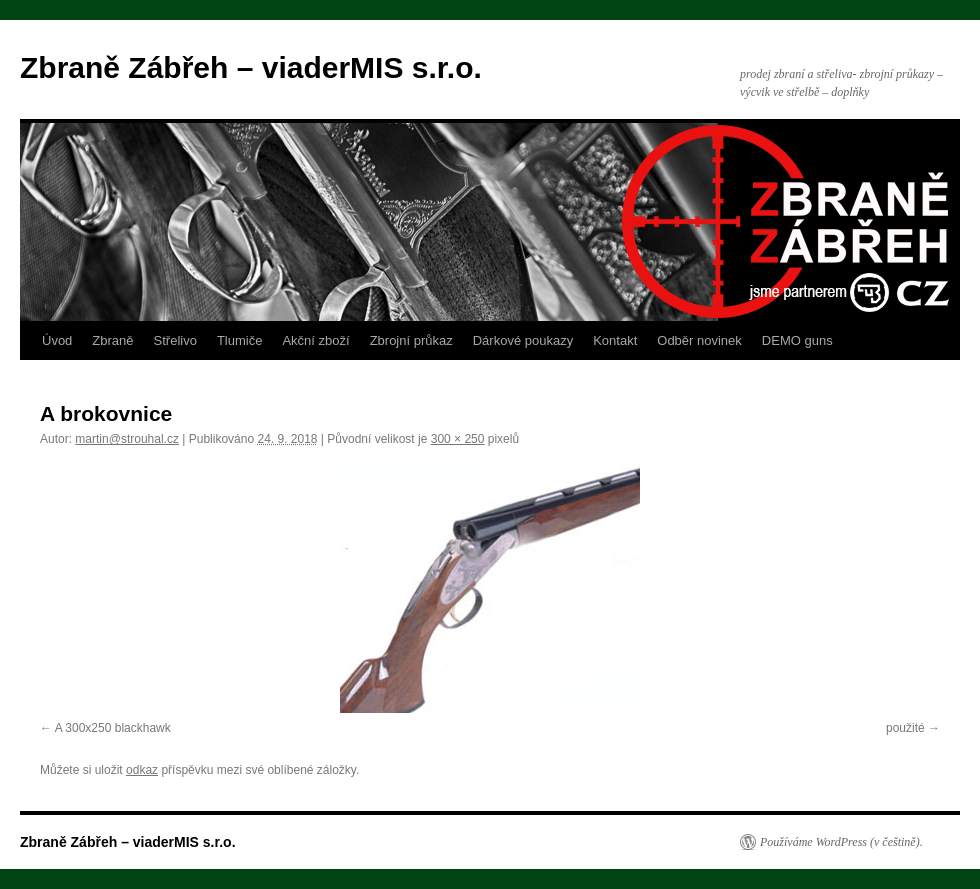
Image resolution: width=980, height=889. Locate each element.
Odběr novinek (699, 340)
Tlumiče (240, 340)
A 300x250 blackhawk (113, 728)
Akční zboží (315, 340)
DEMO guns (797, 340)
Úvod (57, 340)
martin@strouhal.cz (127, 439)
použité (905, 728)
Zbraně (112, 340)
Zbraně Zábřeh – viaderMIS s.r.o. (251, 67)
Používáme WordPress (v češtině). (841, 842)
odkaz (142, 770)
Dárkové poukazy (523, 340)
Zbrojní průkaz (411, 340)
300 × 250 (458, 439)
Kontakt (615, 340)
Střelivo (175, 340)
